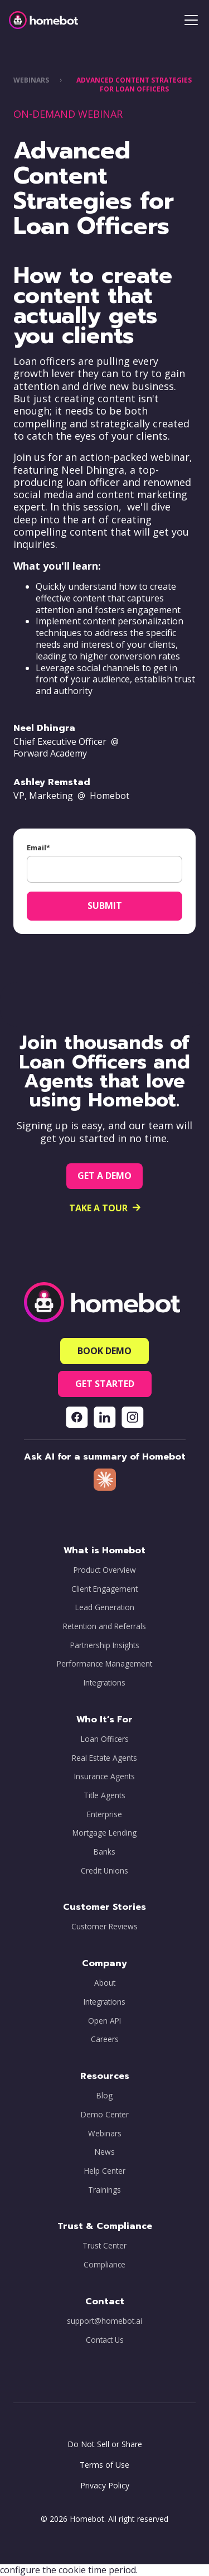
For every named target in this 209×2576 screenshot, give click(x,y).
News (105, 2152)
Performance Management (104, 1664)
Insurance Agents (104, 1776)
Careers (105, 2039)
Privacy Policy (104, 2485)
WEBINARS (31, 80)
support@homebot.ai (104, 2321)
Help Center (104, 2171)
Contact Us (105, 2340)
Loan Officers (105, 1739)
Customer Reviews (104, 1927)
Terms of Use (104, 2464)
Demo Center (105, 2115)
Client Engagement (104, 1589)
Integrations (104, 1683)
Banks (104, 1852)
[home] (43, 20)
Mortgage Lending (104, 1833)
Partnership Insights (104, 1645)
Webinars (104, 2134)
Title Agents (104, 1795)
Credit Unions (104, 1871)
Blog (104, 2096)
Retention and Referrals (104, 1626)
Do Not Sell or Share (104, 2444)
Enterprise (104, 1814)
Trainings (104, 2190)
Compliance (104, 2265)
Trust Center (104, 2246)
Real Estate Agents (104, 1758)
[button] (189, 20)
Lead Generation (104, 1607)
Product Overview (105, 1570)
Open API (104, 2021)
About (104, 1983)
